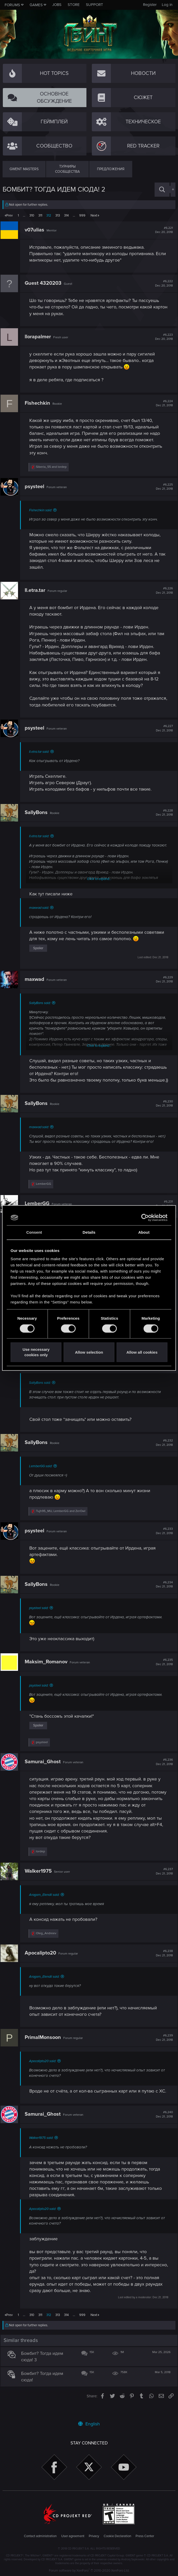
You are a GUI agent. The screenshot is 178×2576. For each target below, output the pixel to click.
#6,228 (162, 813)
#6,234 (162, 1591)
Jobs (56, 4)
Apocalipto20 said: (44, 2067)
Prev (9, 215)
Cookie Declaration (117, 2536)
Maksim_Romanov (48, 1668)
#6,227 (162, 728)
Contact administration (40, 2536)
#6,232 (162, 1449)
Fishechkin (39, 403)
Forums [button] (12, 5)
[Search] (162, 190)
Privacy (94, 2536)
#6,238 (162, 1960)
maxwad (36, 979)
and (53, 467)
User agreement (72, 2536)
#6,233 (162, 1537)
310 (31, 215)
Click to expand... (99, 879)
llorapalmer (40, 337)
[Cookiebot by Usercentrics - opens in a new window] (144, 1217)
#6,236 (162, 1769)
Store (74, 4)
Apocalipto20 (42, 1959)
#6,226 (162, 590)
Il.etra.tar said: (41, 752)
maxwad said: (41, 908)
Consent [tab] (34, 1232)
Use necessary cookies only (36, 1352)
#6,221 (162, 230)
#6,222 (162, 283)
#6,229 (162, 979)
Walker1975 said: (43, 2151)
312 (48, 215)
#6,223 (162, 337)
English (89, 2424)
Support (94, 4)
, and (62, 1517)
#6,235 (162, 1668)
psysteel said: (40, 1614)
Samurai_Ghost (45, 1768)
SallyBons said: (42, 1003)
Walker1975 (40, 1877)
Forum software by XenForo (89, 2571)
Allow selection (89, 1352)
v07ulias (36, 230)
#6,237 (162, 1878)
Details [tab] (89, 1232)
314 (66, 215)
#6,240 (162, 2127)
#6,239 (162, 2044)
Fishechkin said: (42, 510)
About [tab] (143, 1232)
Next (94, 215)
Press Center (145, 2536)
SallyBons (38, 812)
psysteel (36, 486)
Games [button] (36, 5)
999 (82, 215)
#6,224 (162, 403)
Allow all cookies (141, 1352)
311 (40, 215)
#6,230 (162, 1110)
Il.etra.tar (37, 590)
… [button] (24, 215)
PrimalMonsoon (45, 2044)
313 (57, 215)
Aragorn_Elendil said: (46, 1901)
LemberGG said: (42, 1473)
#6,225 (162, 487)
